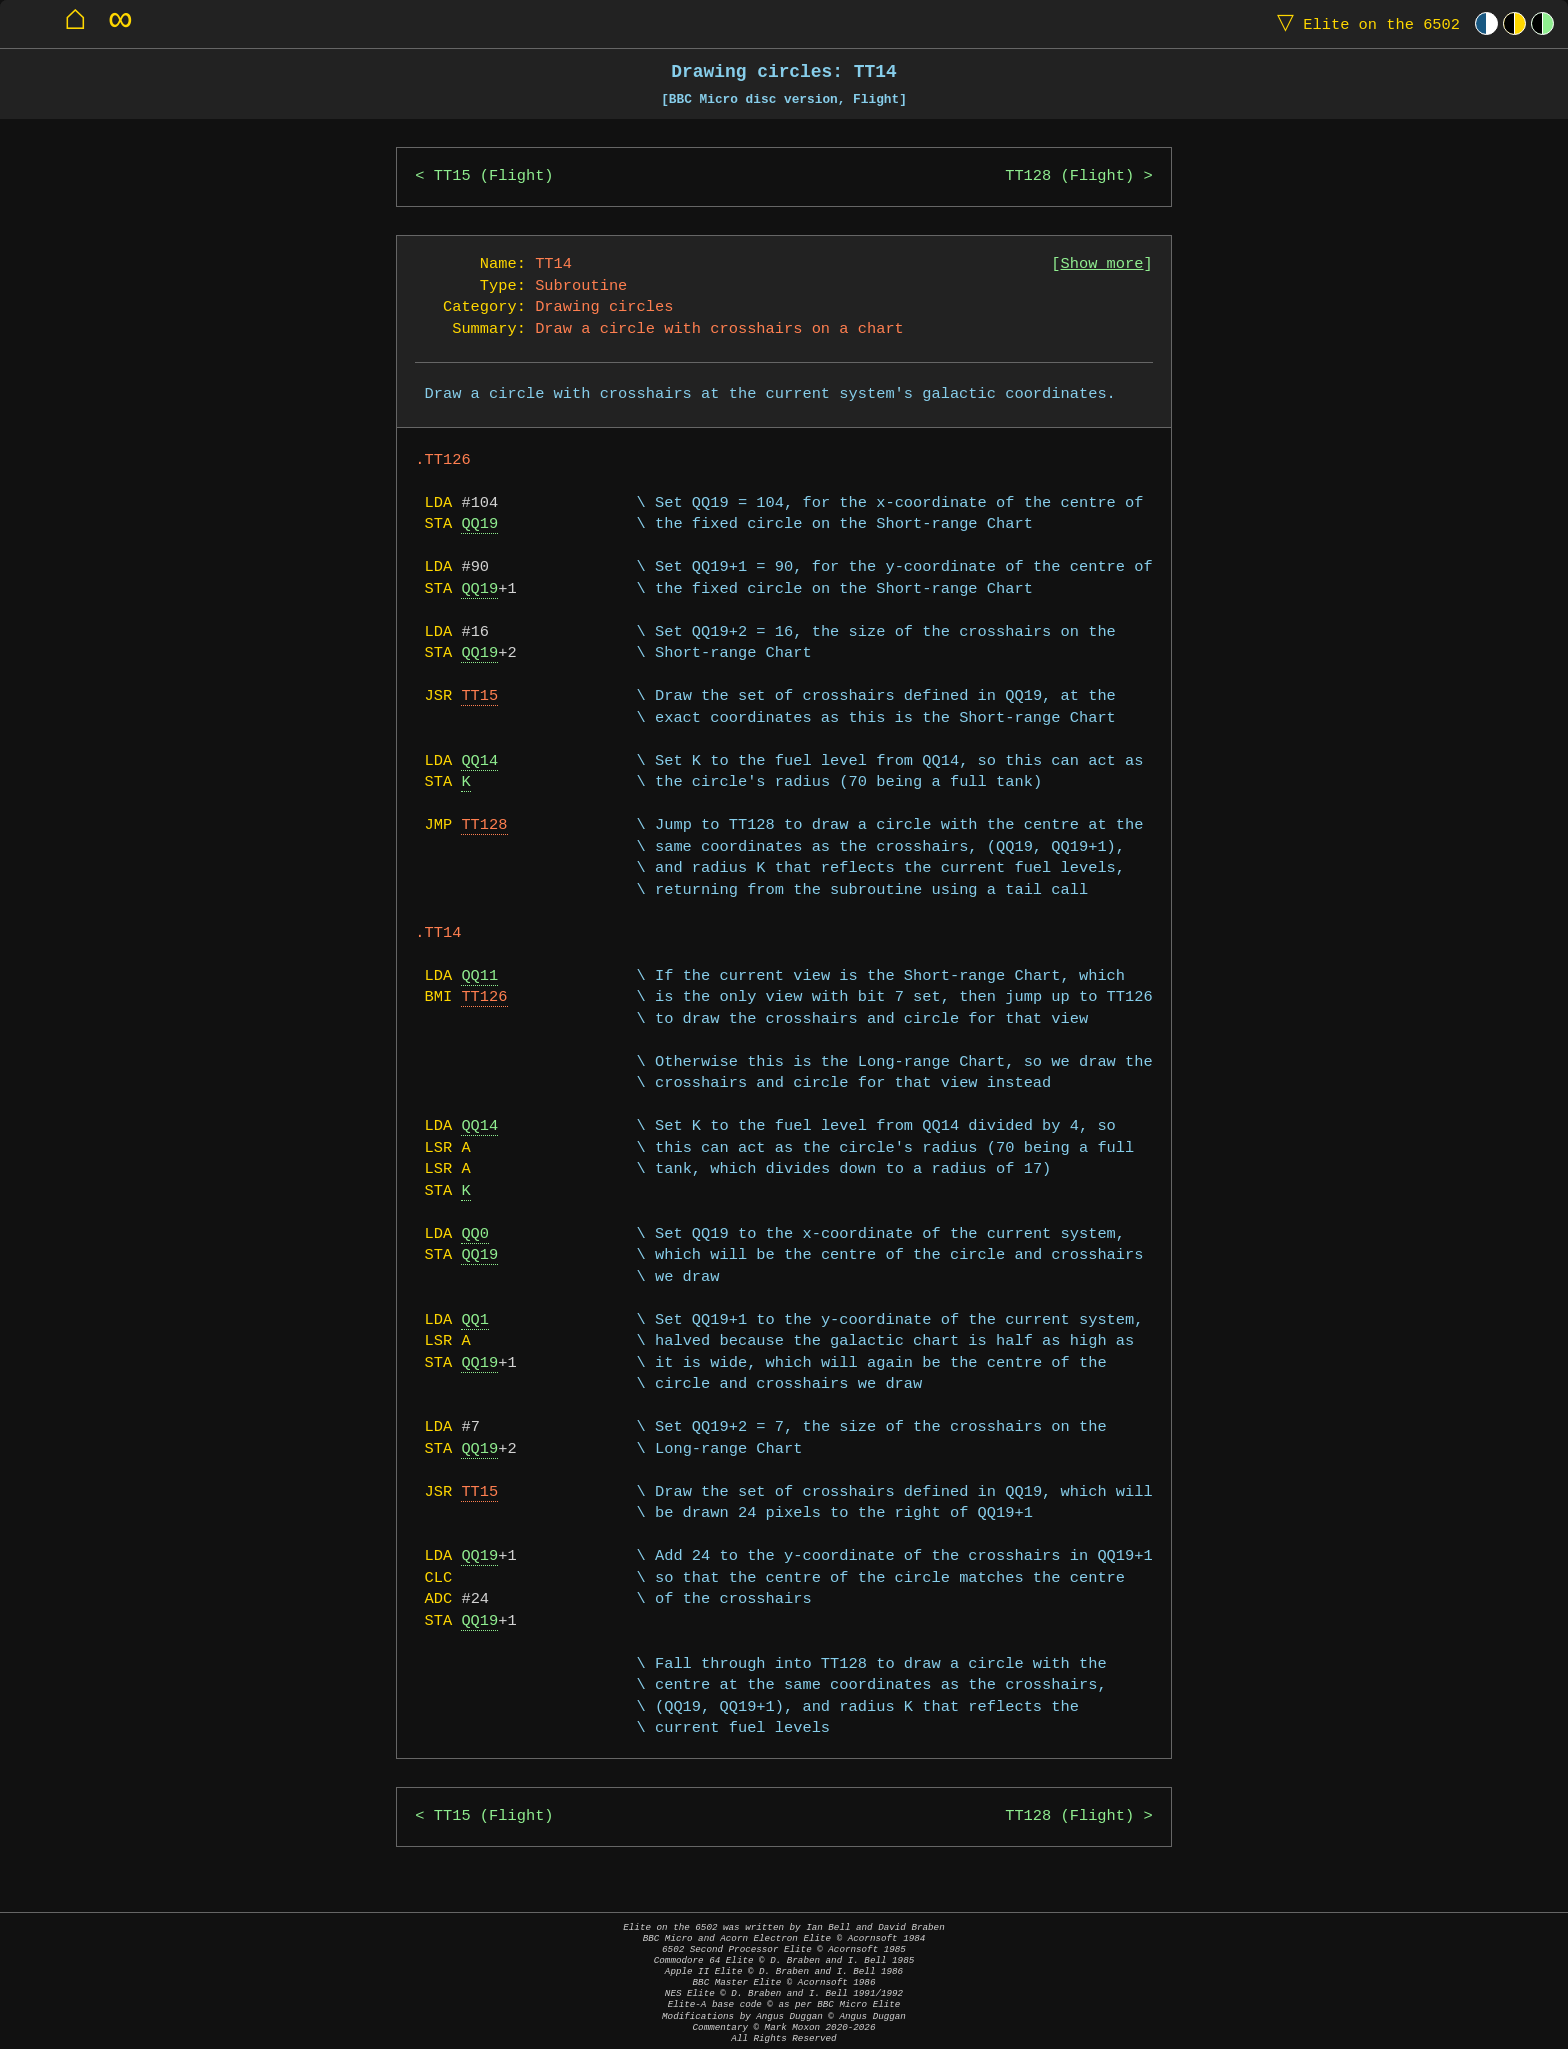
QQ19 (479, 524)
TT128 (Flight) (1069, 176)
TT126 (484, 997)
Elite (1364, 23)
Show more (1102, 264)
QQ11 (479, 976)
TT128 (484, 825)
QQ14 (479, 761)
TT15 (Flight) (494, 176)
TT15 (479, 696)
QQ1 (475, 1320)
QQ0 (475, 1234)
